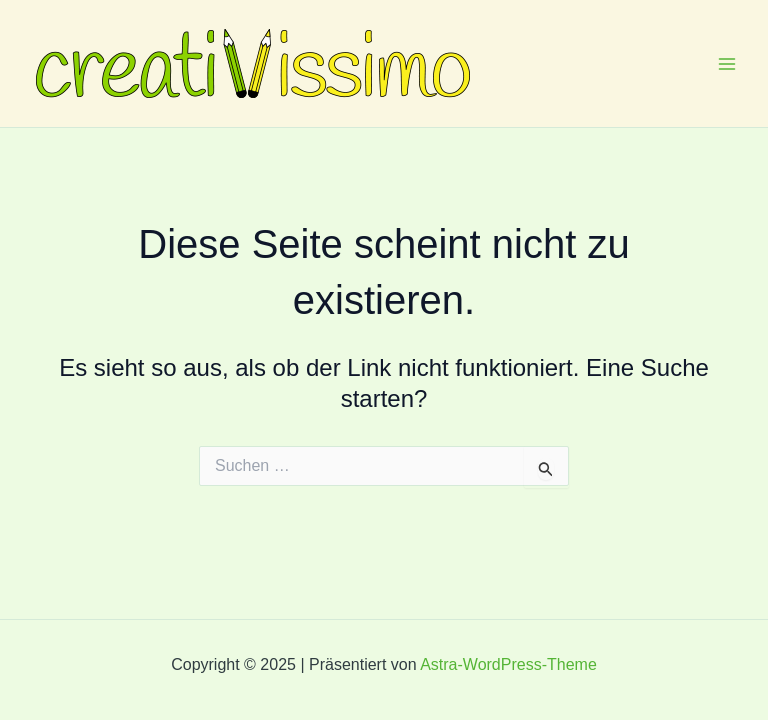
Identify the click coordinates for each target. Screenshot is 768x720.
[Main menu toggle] (727, 63)
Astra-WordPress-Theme (508, 664)
